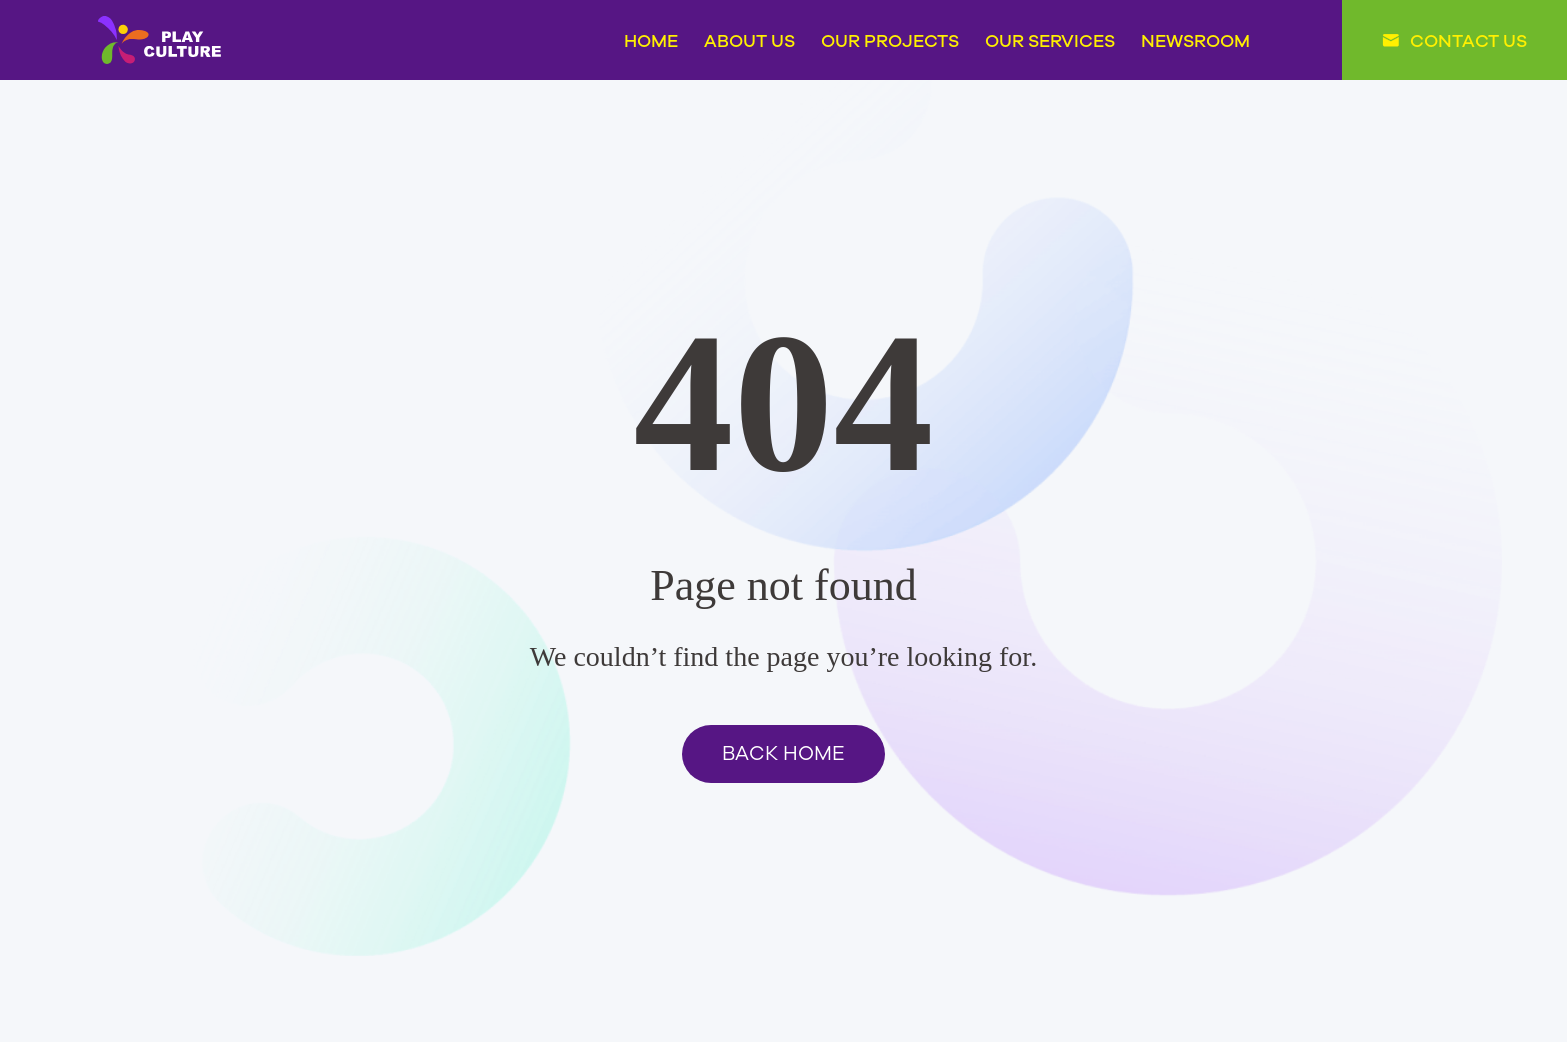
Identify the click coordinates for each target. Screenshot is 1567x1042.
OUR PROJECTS (890, 40)
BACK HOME (783, 753)
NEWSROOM (1195, 40)
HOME (651, 40)
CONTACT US (1468, 40)
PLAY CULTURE (159, 40)
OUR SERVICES (1050, 40)
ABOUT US (749, 40)
